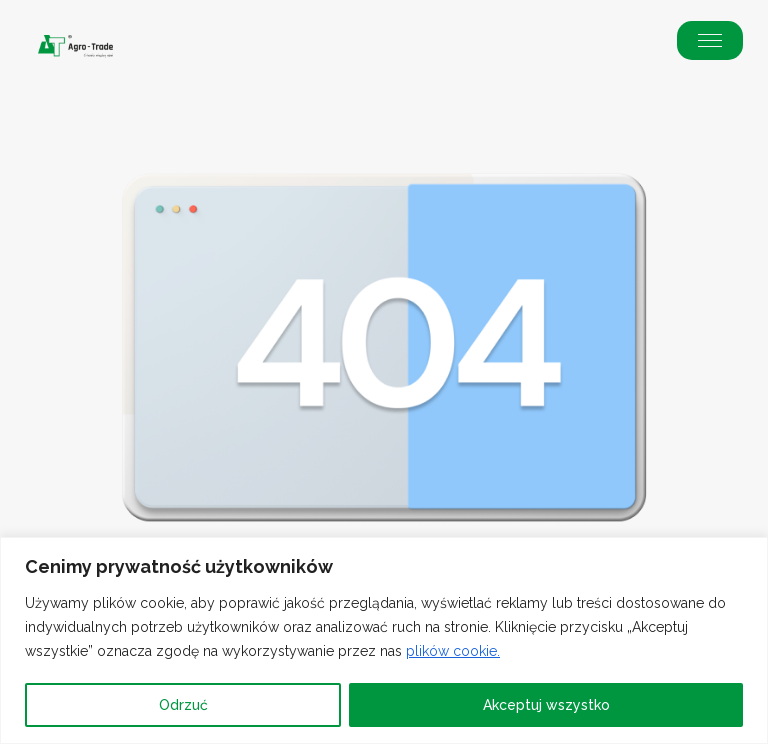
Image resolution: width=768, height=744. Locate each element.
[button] (710, 40)
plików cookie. (453, 651)
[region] (384, 640)
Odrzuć (183, 705)
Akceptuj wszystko (546, 705)
